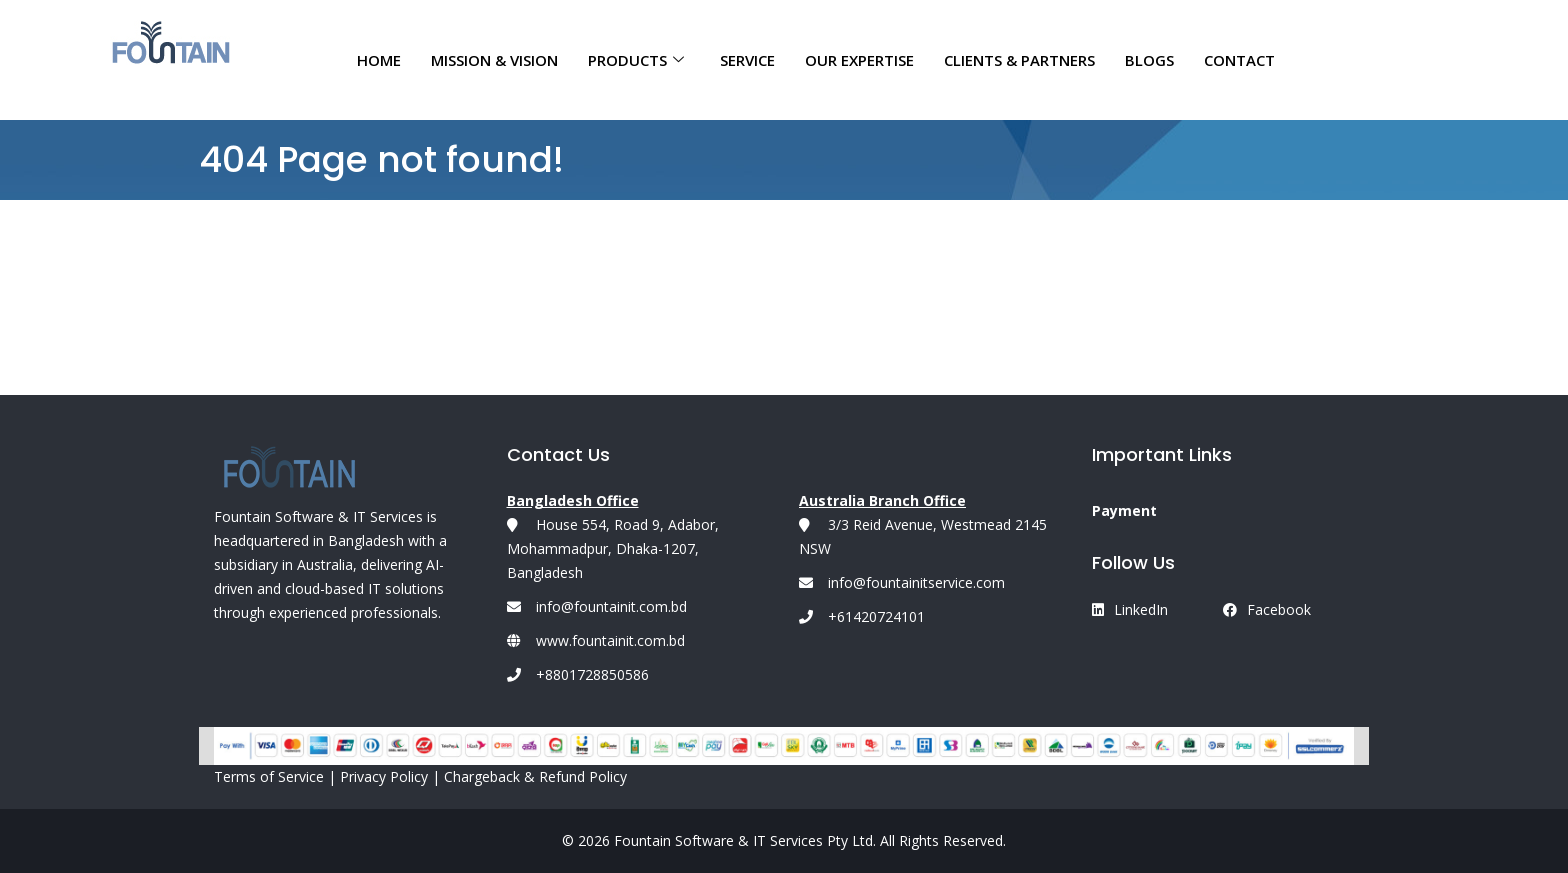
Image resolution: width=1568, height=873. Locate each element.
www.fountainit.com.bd (610, 640)
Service (747, 60)
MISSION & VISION (494, 60)
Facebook (1267, 609)
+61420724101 (862, 616)
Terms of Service (269, 776)
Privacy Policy (384, 776)
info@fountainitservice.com (902, 582)
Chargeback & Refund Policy (535, 776)
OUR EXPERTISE (859, 60)
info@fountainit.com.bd (611, 606)
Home (379, 60)
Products (636, 60)
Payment (1124, 510)
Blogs (1149, 60)
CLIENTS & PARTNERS (1019, 60)
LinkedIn (1130, 609)
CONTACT (1239, 60)
